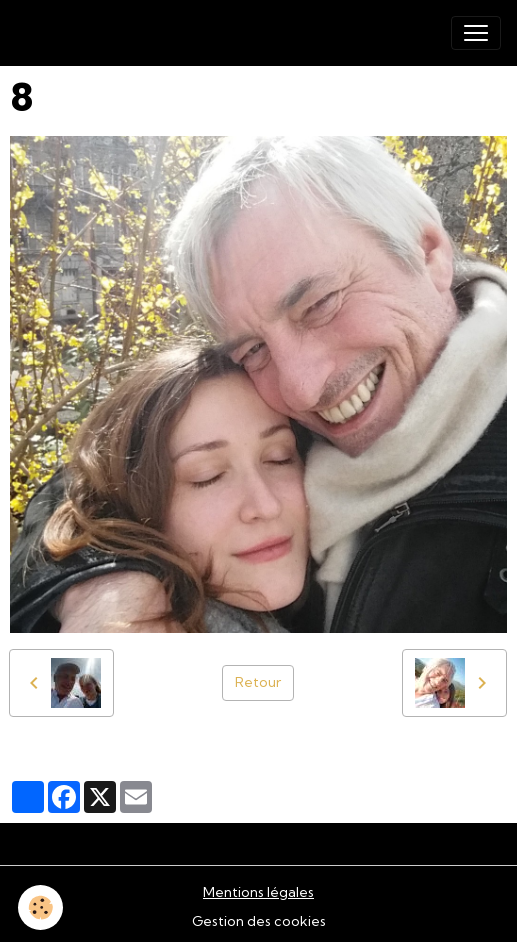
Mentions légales (258, 892)
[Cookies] (40, 907)
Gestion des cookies (259, 921)
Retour (258, 682)
